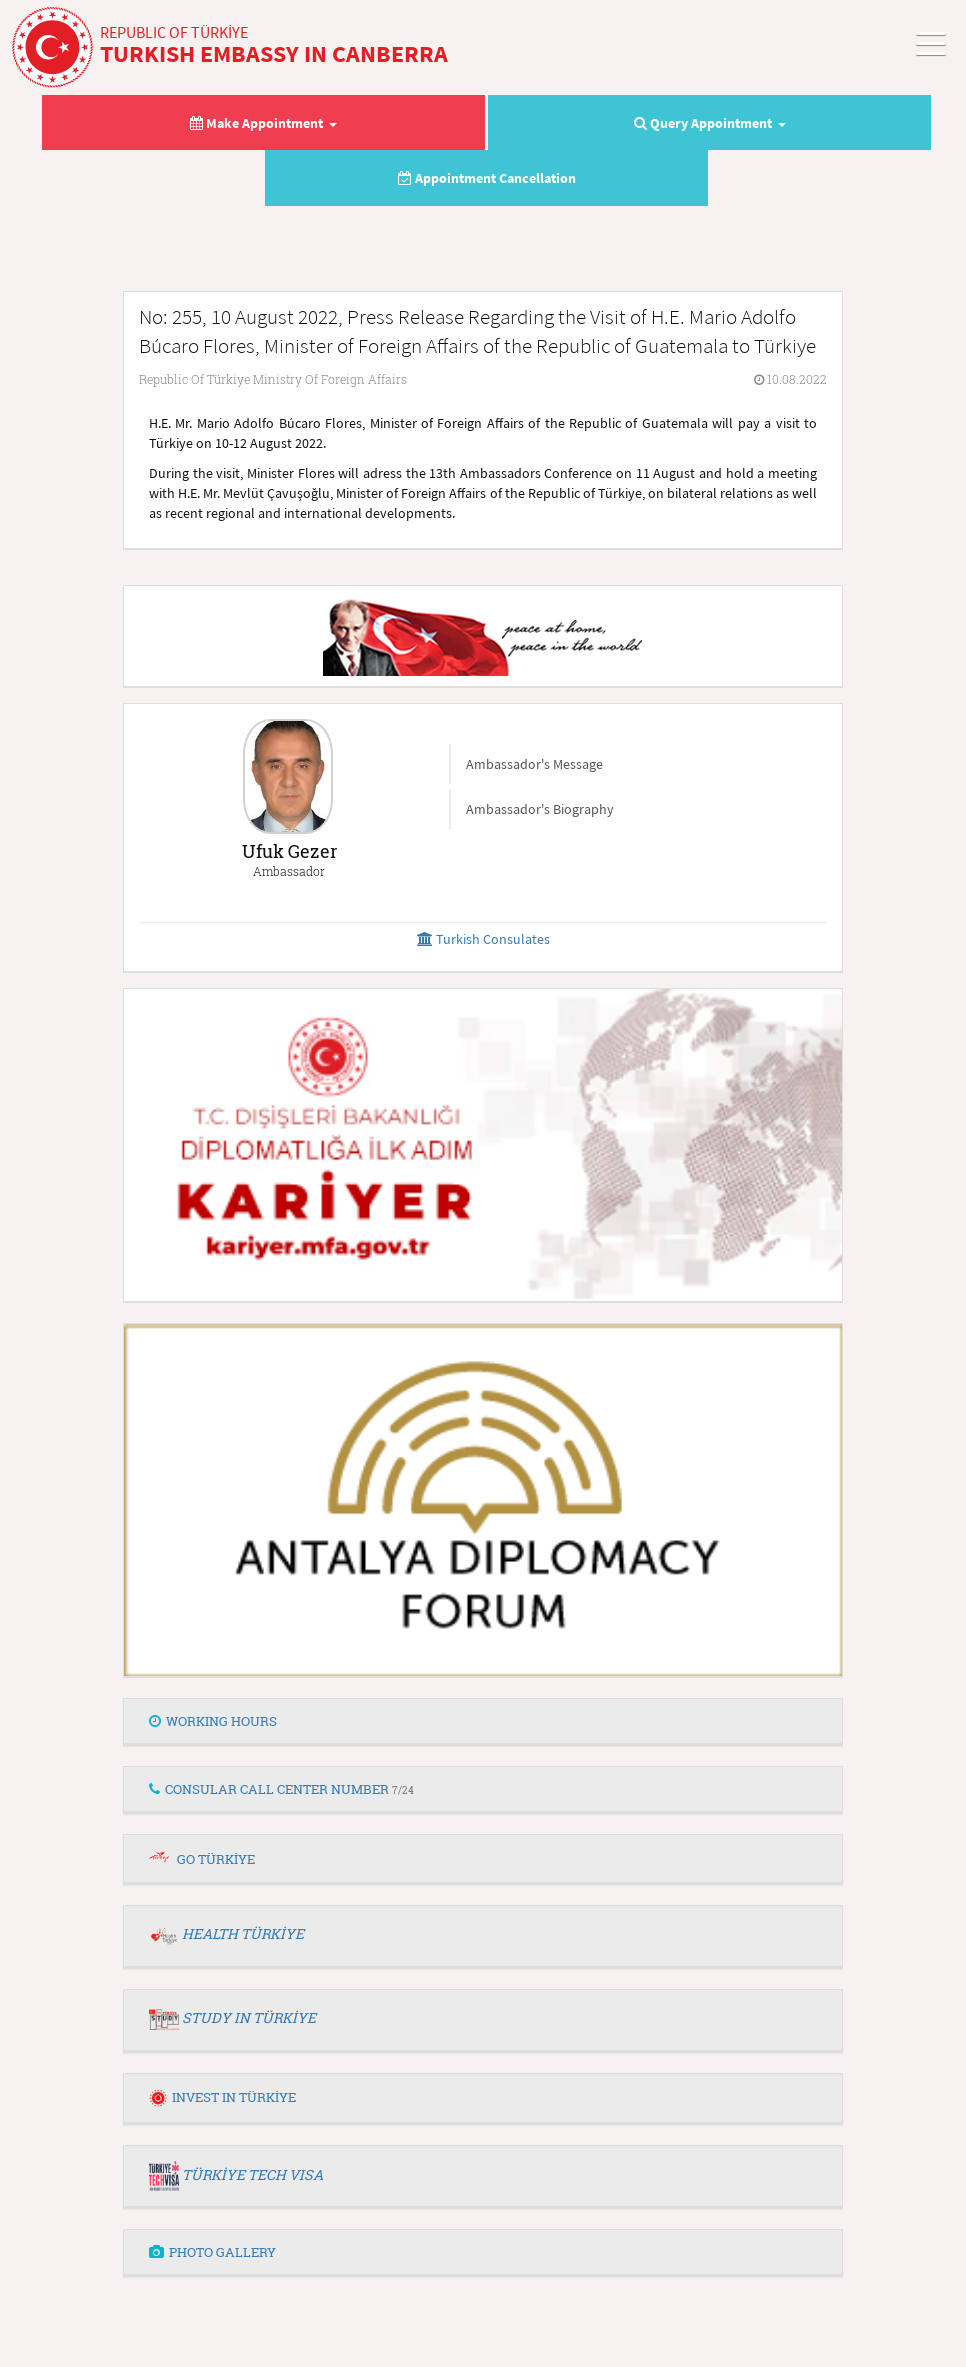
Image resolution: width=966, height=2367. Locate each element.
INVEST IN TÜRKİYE (222, 2097)
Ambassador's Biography (540, 809)
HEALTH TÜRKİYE (243, 1933)
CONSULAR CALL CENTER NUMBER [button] (281, 1789)
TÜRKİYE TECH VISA (252, 2174)
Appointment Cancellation (487, 178)
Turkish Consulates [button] (483, 939)
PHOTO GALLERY (212, 2252)
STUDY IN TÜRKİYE (249, 2017)
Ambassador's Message (534, 764)
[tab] (483, 1722)
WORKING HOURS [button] (213, 1721)
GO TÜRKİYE (216, 1859)
